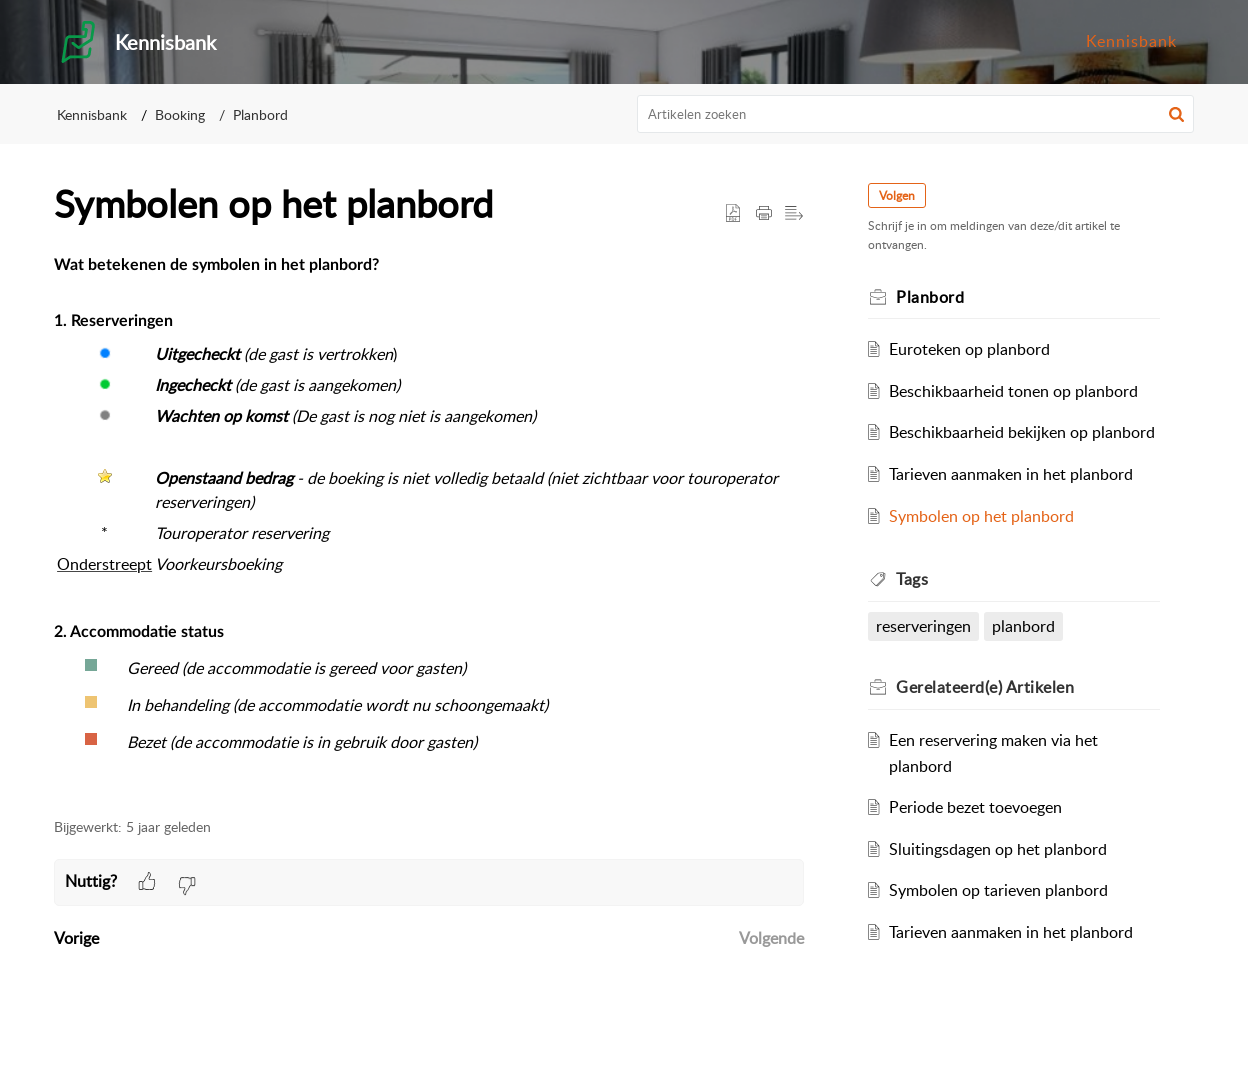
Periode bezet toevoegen (975, 807)
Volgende (771, 938)
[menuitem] (1131, 42)
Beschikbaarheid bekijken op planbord (1022, 432)
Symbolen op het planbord (981, 516)
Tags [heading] (912, 579)
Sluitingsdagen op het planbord (998, 849)
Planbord (260, 114)
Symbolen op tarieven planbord (998, 890)
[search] (916, 114)
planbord (1023, 626)
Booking (180, 114)
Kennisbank (1131, 41)
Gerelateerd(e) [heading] (985, 687)
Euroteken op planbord (969, 349)
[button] (1176, 114)
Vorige (76, 938)
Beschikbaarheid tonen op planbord (1013, 391)
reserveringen (923, 626)
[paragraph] (429, 524)
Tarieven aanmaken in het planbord (1011, 474)
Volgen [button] (897, 195)
